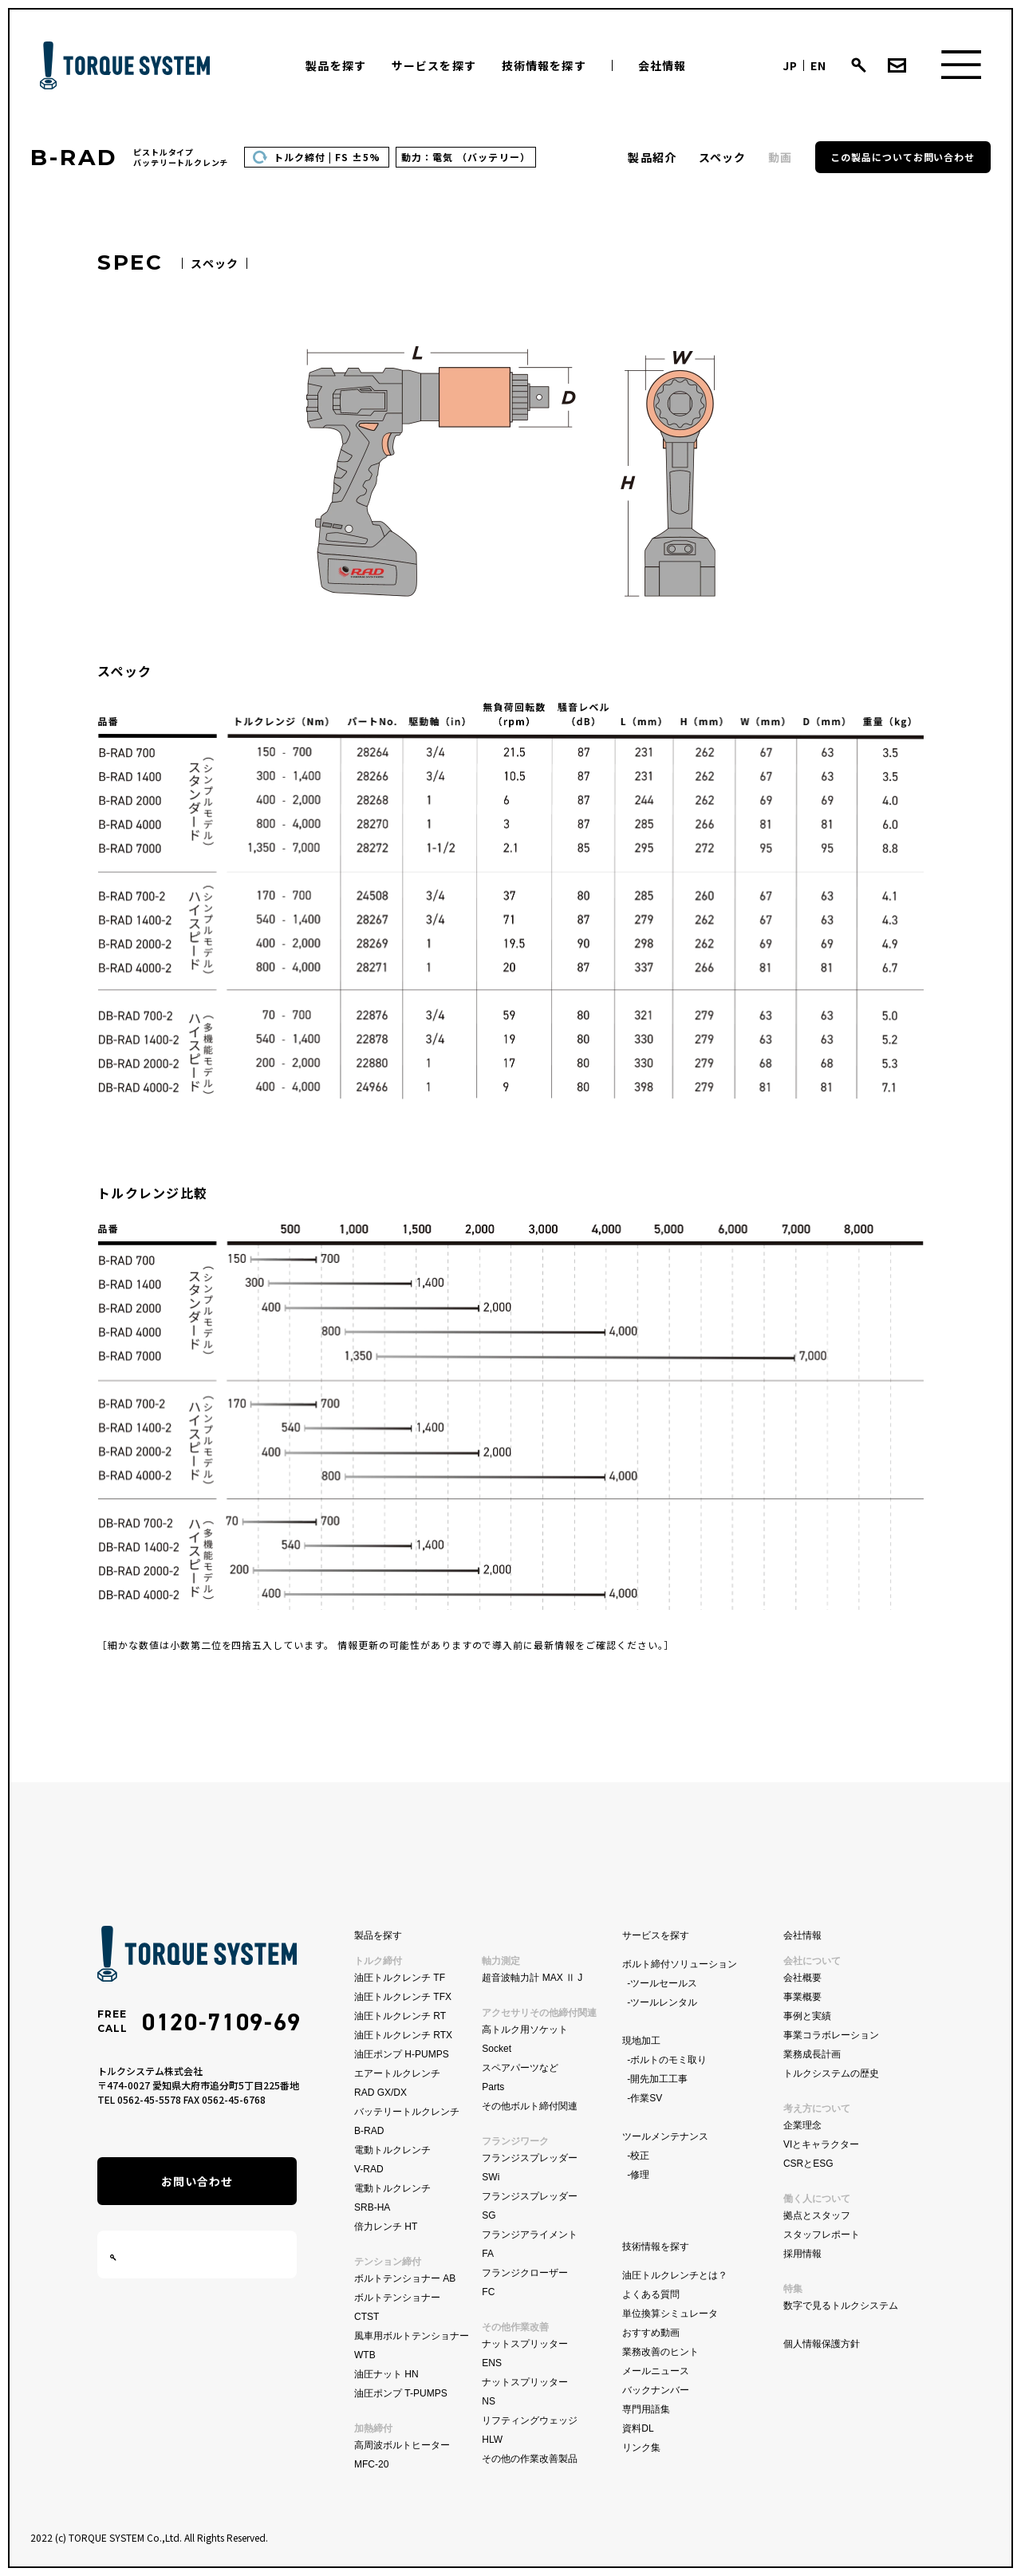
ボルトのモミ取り (668, 2059)
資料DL (637, 2428)
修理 (639, 2174)
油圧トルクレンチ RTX (403, 2035)
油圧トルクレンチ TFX (402, 1996)
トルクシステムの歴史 (831, 2073)
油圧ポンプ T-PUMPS (400, 2393)
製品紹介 (652, 157)
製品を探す (336, 65)
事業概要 (802, 1996)
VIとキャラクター (821, 2144)
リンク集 (641, 2447)
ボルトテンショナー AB (404, 2278)
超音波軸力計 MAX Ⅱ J (532, 1977)
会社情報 (662, 65)
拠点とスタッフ (816, 2215)
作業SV (646, 2098)
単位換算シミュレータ (670, 2313)
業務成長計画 (812, 2054)
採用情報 (802, 2253)
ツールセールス (663, 1983)
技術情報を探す (544, 65)
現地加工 (641, 2040)
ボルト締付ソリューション (679, 1964)
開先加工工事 (659, 2079)
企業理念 (802, 2125)
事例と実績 (807, 2016)
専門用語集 (646, 2409)
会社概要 (802, 1977)
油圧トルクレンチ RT (400, 2016)
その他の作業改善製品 (530, 2458)
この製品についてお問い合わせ (902, 157)
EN (818, 65)
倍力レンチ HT (385, 2226)
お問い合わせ (197, 2181)
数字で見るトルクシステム (840, 2305)
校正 (639, 2155)
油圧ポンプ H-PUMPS (401, 2054)
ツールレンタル (663, 2002)
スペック (722, 157)
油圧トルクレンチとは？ (674, 2275)
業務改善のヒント (660, 2351)
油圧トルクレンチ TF (399, 1977)
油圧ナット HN (386, 2374)
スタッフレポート (821, 2234)
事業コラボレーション (831, 2035)
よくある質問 (651, 2294)
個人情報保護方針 (821, 2343)
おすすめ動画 (651, 2332)
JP (790, 65)
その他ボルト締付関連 (530, 2106)
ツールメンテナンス (665, 2136)
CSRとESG (808, 2163)
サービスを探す (434, 65)
